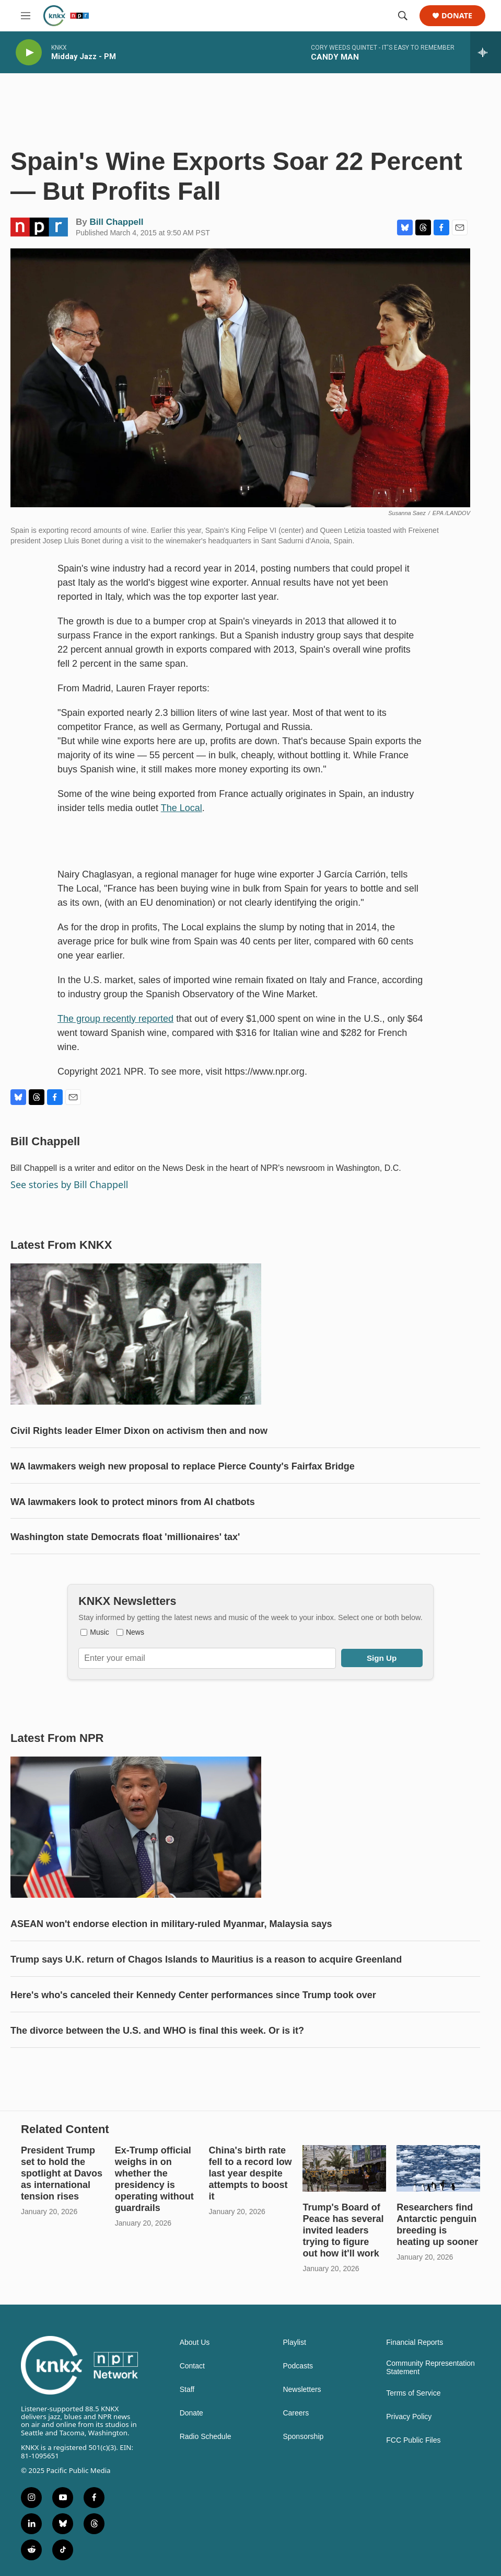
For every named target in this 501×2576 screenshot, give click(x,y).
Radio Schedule (205, 2437)
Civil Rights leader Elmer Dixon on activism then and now (138, 1431)
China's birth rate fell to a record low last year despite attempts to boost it (250, 2173)
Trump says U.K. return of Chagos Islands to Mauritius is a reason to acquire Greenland (206, 1959)
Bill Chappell (116, 222)
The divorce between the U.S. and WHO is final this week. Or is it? (157, 2030)
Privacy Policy (409, 2417)
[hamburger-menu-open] (26, 15)
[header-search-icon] (403, 15)
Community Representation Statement (430, 2368)
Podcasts (298, 2366)
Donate (456, 16)
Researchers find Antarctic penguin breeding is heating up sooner (437, 2224)
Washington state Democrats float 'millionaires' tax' (125, 1537)
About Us (195, 2342)
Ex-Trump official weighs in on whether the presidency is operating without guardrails (154, 2179)
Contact (192, 2366)
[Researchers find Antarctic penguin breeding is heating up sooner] (438, 2168)
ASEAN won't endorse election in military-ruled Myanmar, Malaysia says (171, 1924)
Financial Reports (414, 2342)
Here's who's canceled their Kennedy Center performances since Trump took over (193, 1995)
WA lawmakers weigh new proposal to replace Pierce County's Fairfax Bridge (182, 1466)
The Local (181, 808)
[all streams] (485, 52)
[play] (28, 53)
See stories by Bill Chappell (69, 1184)
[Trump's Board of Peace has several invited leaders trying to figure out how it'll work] (344, 2168)
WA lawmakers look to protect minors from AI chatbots (132, 1502)
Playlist (294, 2342)
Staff (187, 2389)
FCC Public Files (413, 2440)
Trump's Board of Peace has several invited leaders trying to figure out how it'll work (342, 2230)
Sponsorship (303, 2437)
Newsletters (302, 2389)
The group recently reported (115, 1018)
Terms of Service (413, 2393)
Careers (296, 2413)
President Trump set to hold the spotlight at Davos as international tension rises (61, 2173)
